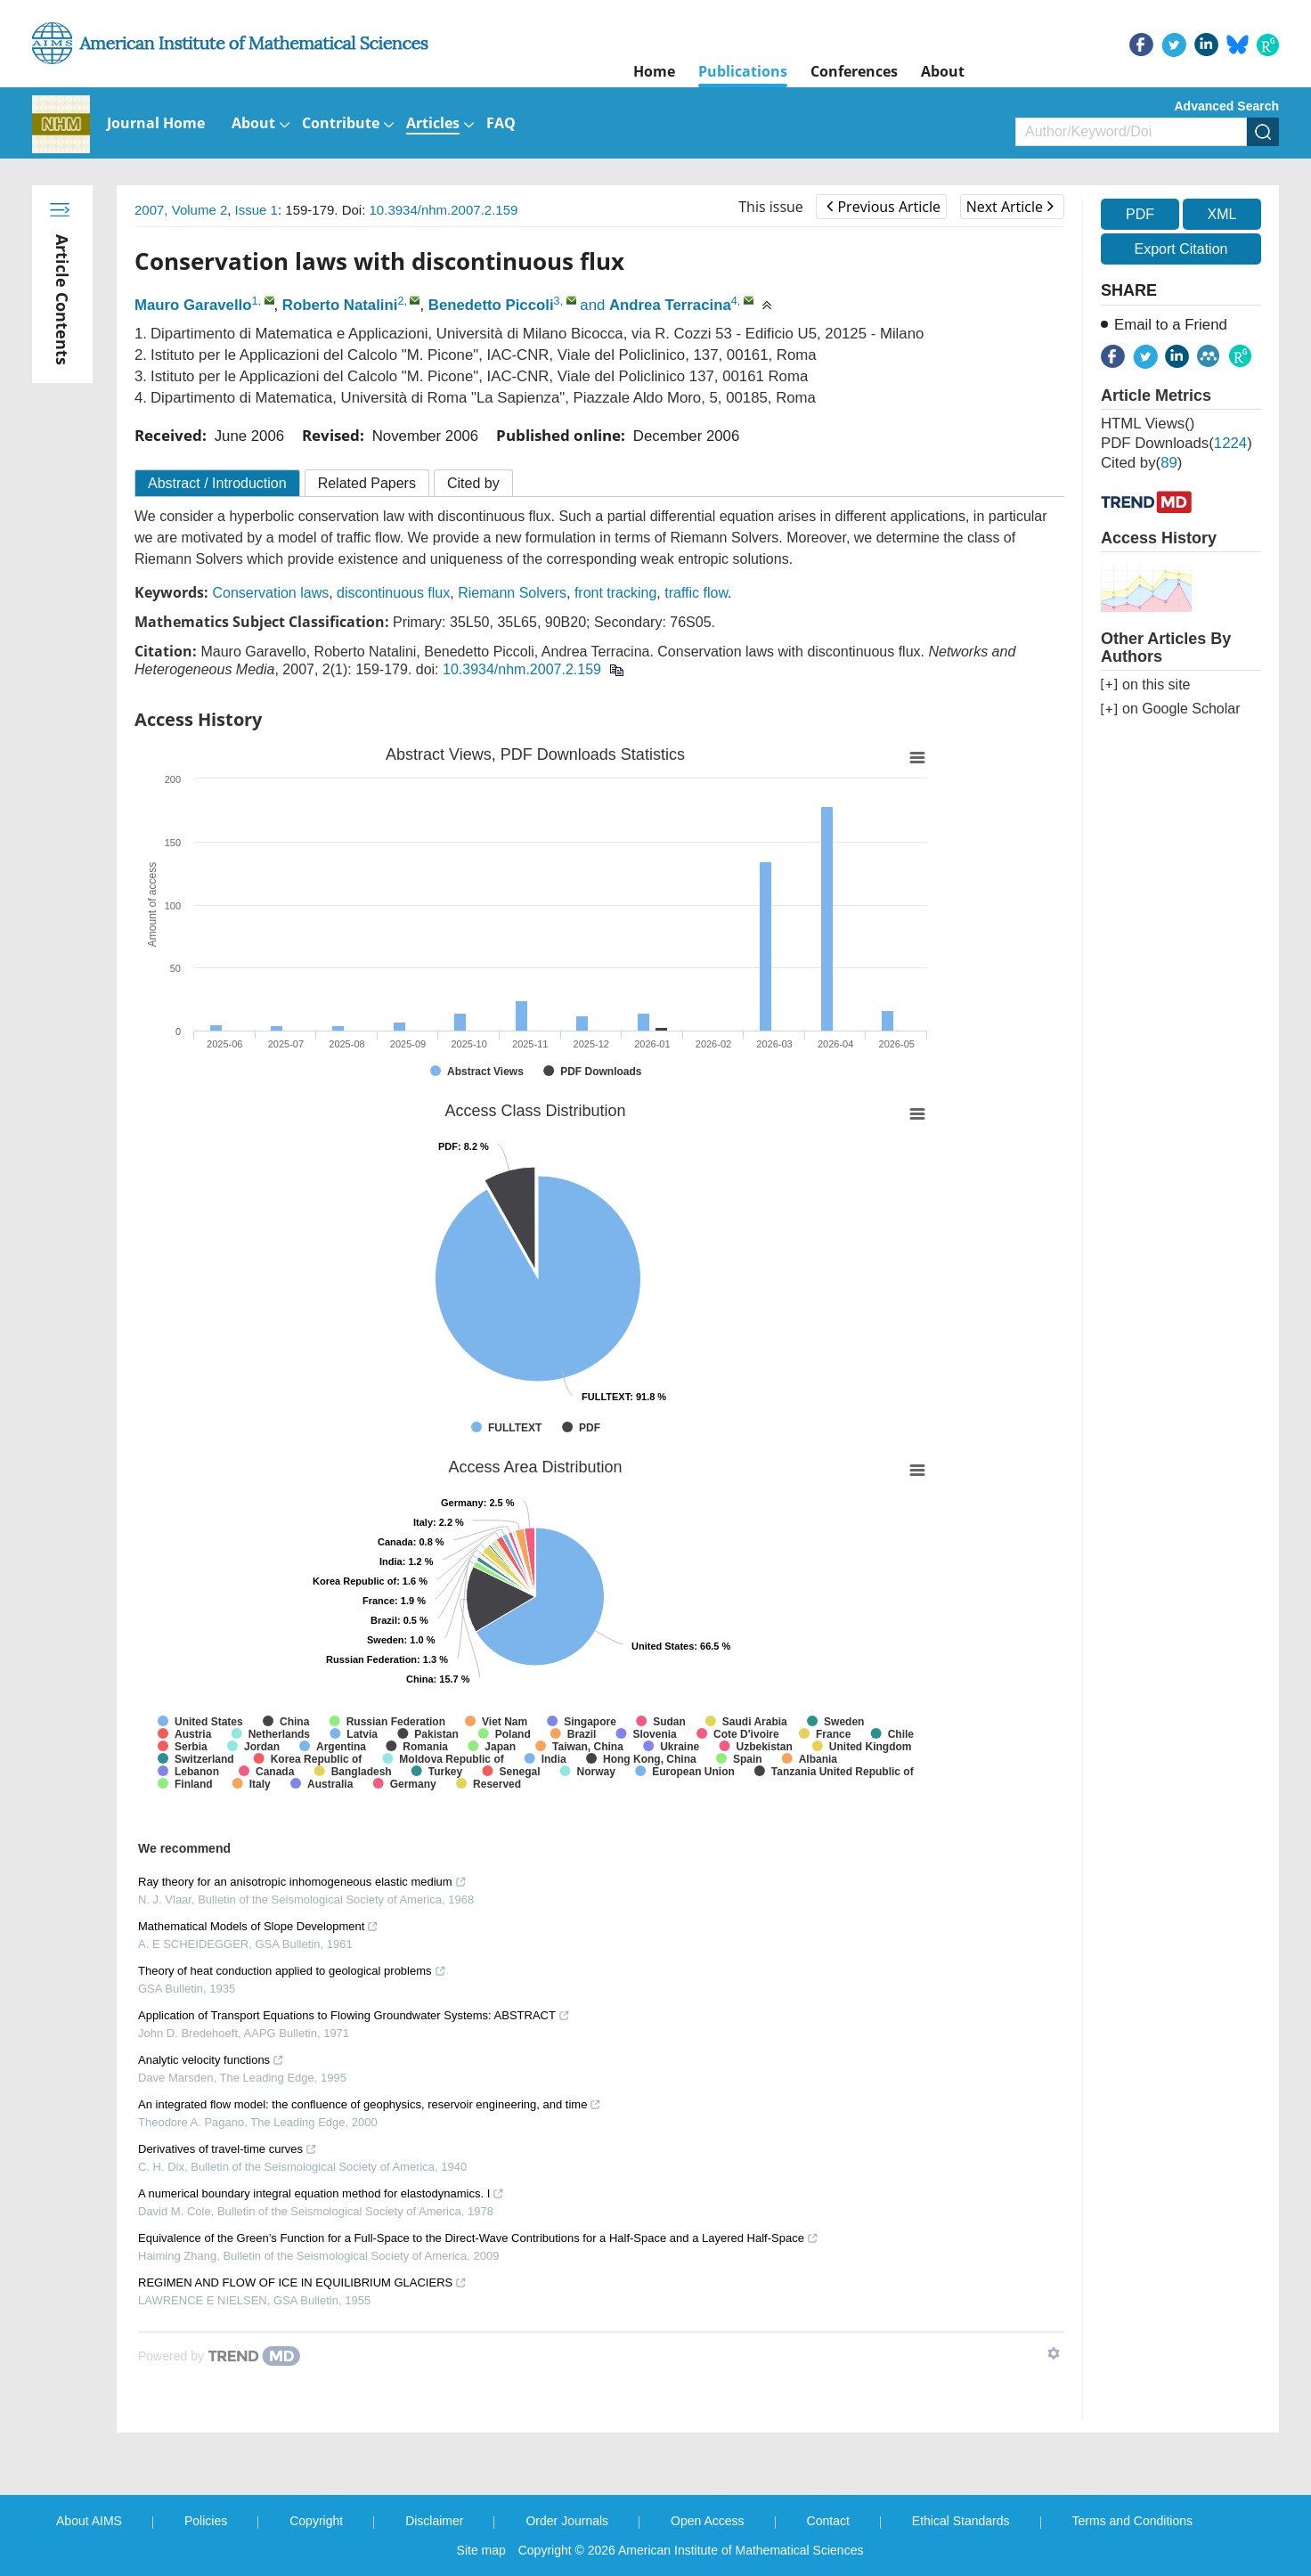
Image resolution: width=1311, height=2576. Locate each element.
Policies (205, 2521)
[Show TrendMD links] (1053, 2353)
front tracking (615, 592)
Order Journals (566, 2521)
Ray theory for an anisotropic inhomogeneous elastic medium (302, 1881)
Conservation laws (270, 592)
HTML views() (1147, 423)
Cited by (473, 483)
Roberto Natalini (340, 305)
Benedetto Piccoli (491, 305)
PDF (1140, 214)
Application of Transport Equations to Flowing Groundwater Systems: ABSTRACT (354, 2015)
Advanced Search (1227, 106)
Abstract (217, 483)
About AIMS (89, 2521)
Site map (481, 2550)
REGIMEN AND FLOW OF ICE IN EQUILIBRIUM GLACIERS (302, 2282)
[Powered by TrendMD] (219, 2356)
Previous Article (883, 206)
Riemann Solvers (512, 592)
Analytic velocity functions (211, 2060)
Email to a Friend (1170, 324)
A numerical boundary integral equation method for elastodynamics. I (321, 2193)
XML (1221, 214)
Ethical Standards (961, 2521)
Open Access (708, 2521)
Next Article (1010, 206)
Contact (828, 2521)
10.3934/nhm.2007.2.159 (444, 209)
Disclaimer (434, 2521)
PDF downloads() (1176, 443)
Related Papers (367, 483)
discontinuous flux (393, 592)
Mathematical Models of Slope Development (258, 1926)
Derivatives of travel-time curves (227, 2149)
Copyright (316, 2521)
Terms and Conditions (1132, 2521)
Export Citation (1181, 249)
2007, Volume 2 (180, 209)
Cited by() (1141, 462)
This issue (770, 206)
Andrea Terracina (670, 305)
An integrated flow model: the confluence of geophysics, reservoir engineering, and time (369, 2104)
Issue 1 (256, 209)
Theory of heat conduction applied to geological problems (292, 1970)
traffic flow (696, 592)
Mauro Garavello (193, 305)
